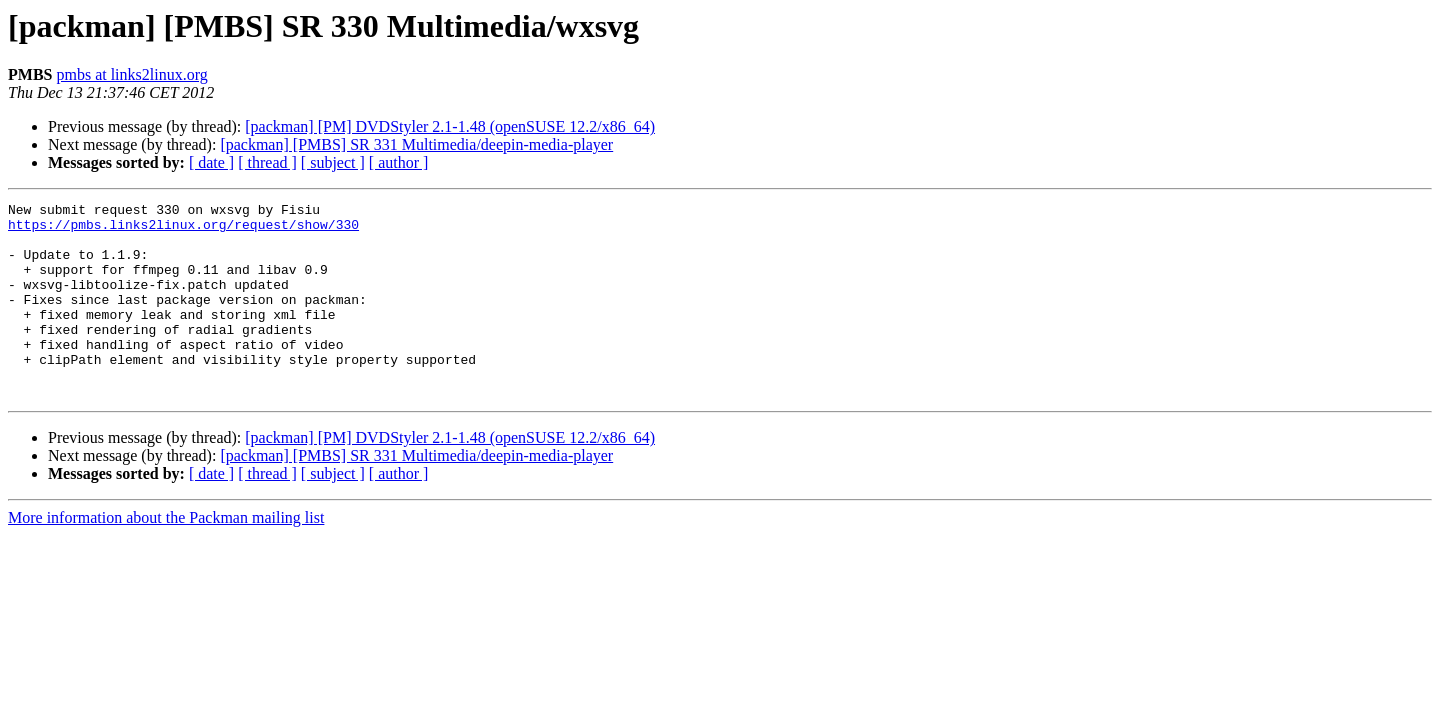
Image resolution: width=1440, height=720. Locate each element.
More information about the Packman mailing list (166, 556)
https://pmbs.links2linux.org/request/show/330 (183, 230)
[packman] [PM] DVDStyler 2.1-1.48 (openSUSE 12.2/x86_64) (450, 126)
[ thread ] (267, 162)
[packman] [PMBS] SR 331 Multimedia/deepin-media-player (416, 144)
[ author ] (399, 162)
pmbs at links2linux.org (131, 74)
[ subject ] (333, 162)
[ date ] (211, 162)
